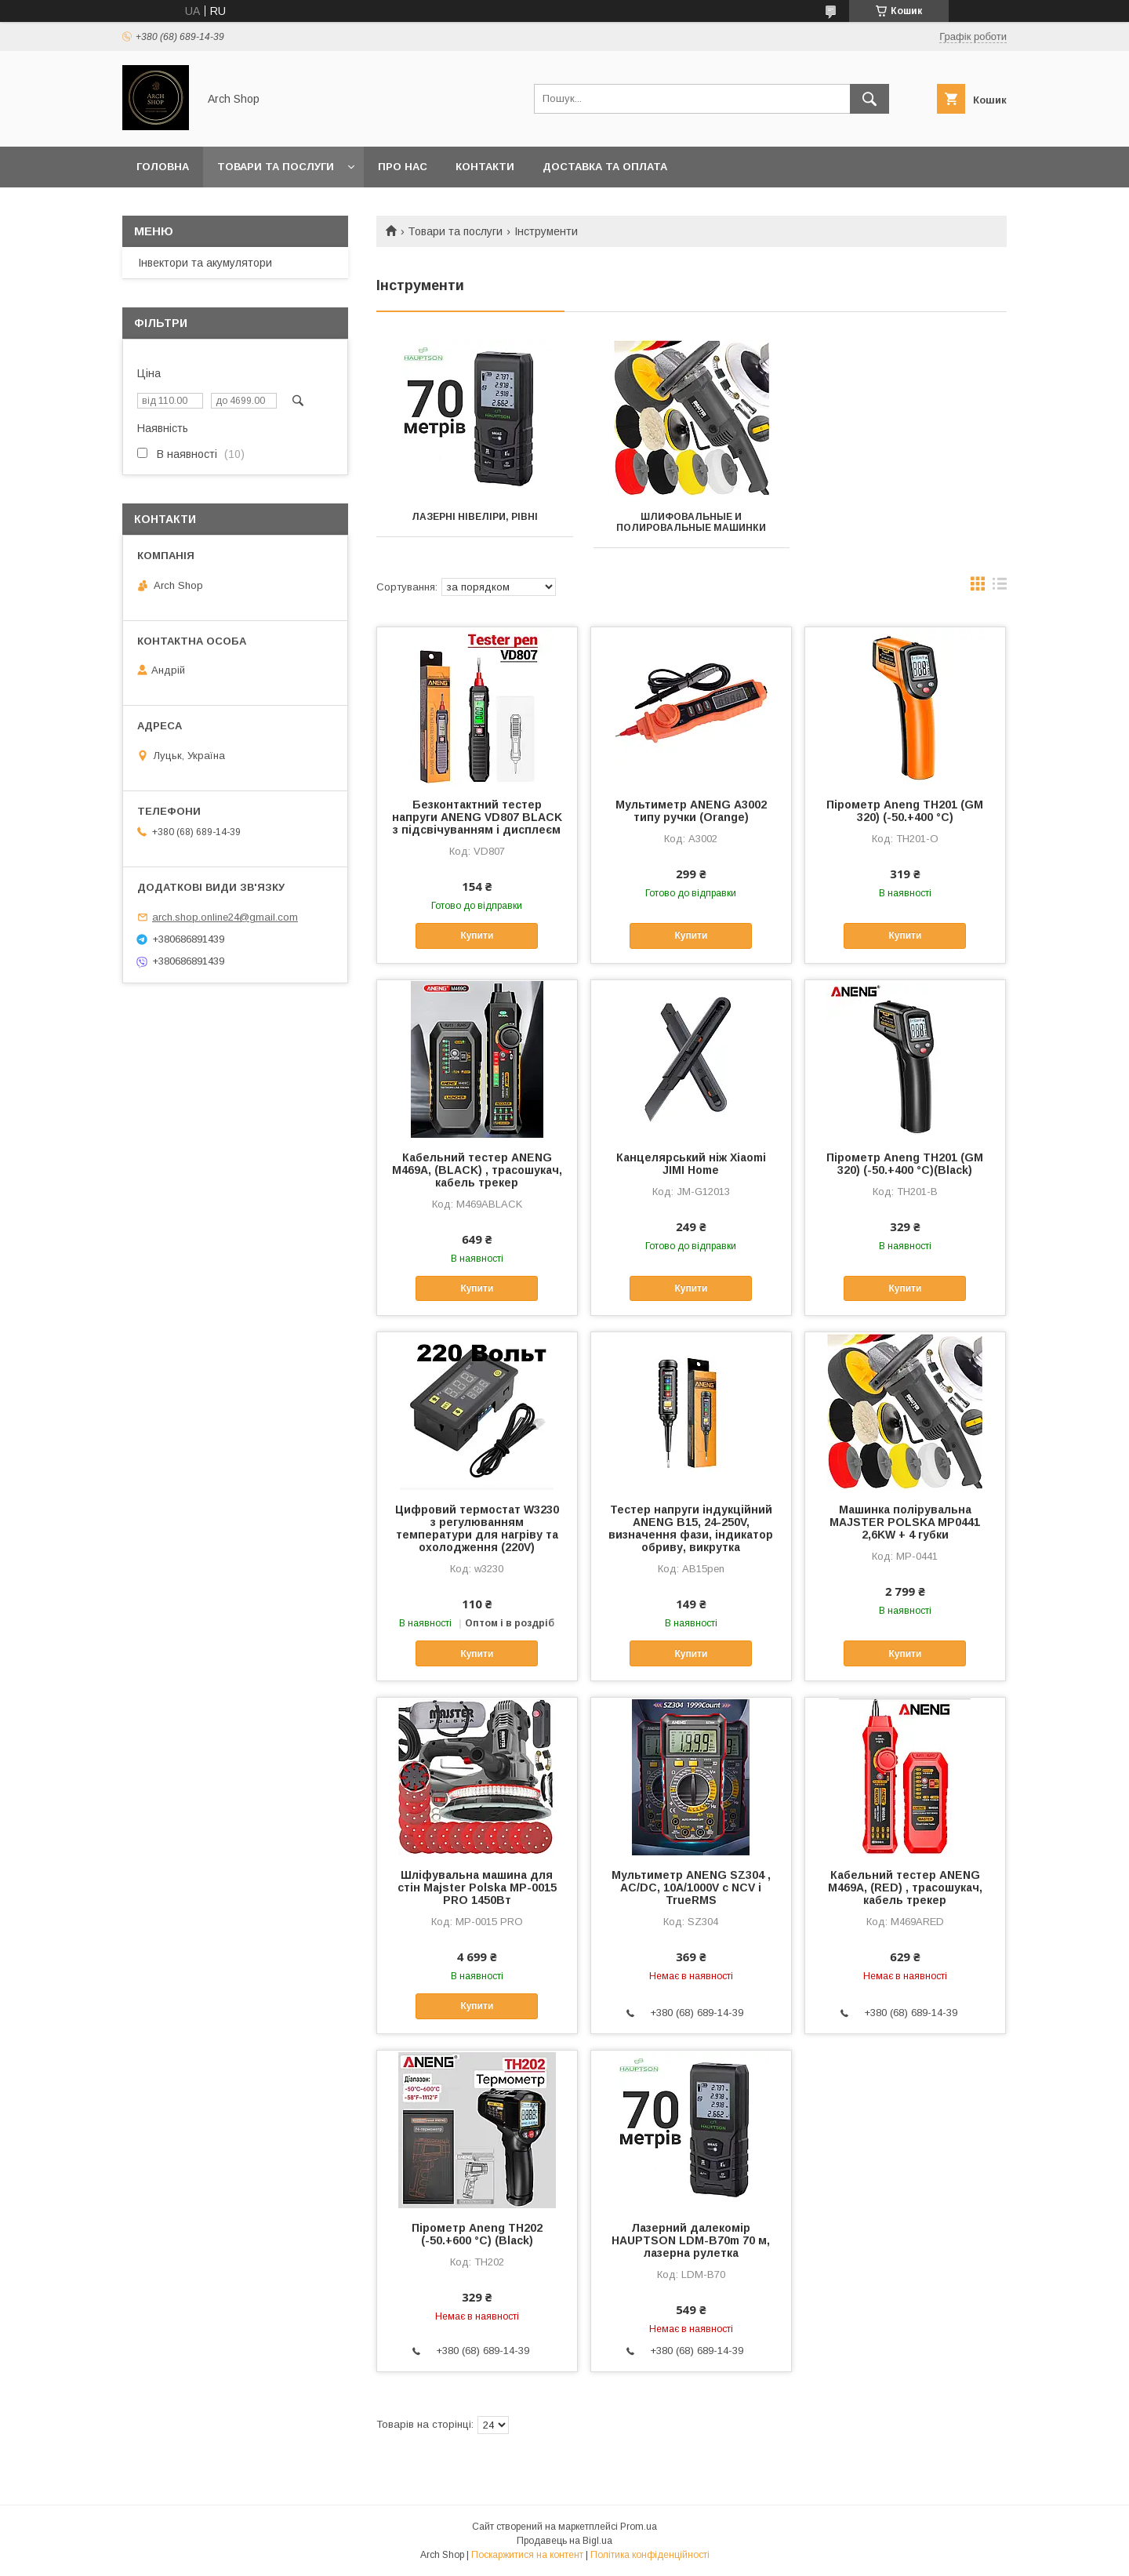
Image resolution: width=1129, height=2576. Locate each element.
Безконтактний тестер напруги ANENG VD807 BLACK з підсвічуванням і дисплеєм (477, 817)
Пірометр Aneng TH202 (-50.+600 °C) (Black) (477, 2234)
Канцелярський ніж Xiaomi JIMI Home (691, 1163)
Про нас (402, 167)
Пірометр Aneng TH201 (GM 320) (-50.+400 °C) (904, 810)
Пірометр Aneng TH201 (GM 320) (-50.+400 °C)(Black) (904, 1163)
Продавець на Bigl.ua (564, 2540)
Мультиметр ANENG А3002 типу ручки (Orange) (691, 810)
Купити (476, 935)
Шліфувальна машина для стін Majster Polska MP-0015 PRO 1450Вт (477, 1887)
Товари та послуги (275, 167)
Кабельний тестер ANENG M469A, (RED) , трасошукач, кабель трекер (905, 1887)
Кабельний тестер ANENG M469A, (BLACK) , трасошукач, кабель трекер (477, 1170)
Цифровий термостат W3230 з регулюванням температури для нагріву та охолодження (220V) (477, 1528)
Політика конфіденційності (650, 2554)
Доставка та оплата (605, 167)
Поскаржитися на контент (527, 2554)
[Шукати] (869, 99)
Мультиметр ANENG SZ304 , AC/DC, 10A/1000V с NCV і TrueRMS (691, 1887)
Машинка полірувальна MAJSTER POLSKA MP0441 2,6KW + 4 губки (905, 1522)
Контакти (485, 167)
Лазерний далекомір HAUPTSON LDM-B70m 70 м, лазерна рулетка (691, 2240)
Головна (162, 167)
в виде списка (1000, 587)
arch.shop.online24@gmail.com (225, 917)
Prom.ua (638, 2526)
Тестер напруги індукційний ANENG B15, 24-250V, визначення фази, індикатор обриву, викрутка (690, 1528)
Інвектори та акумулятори (205, 262)
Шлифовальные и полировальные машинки (691, 522)
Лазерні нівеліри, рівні (475, 516)
